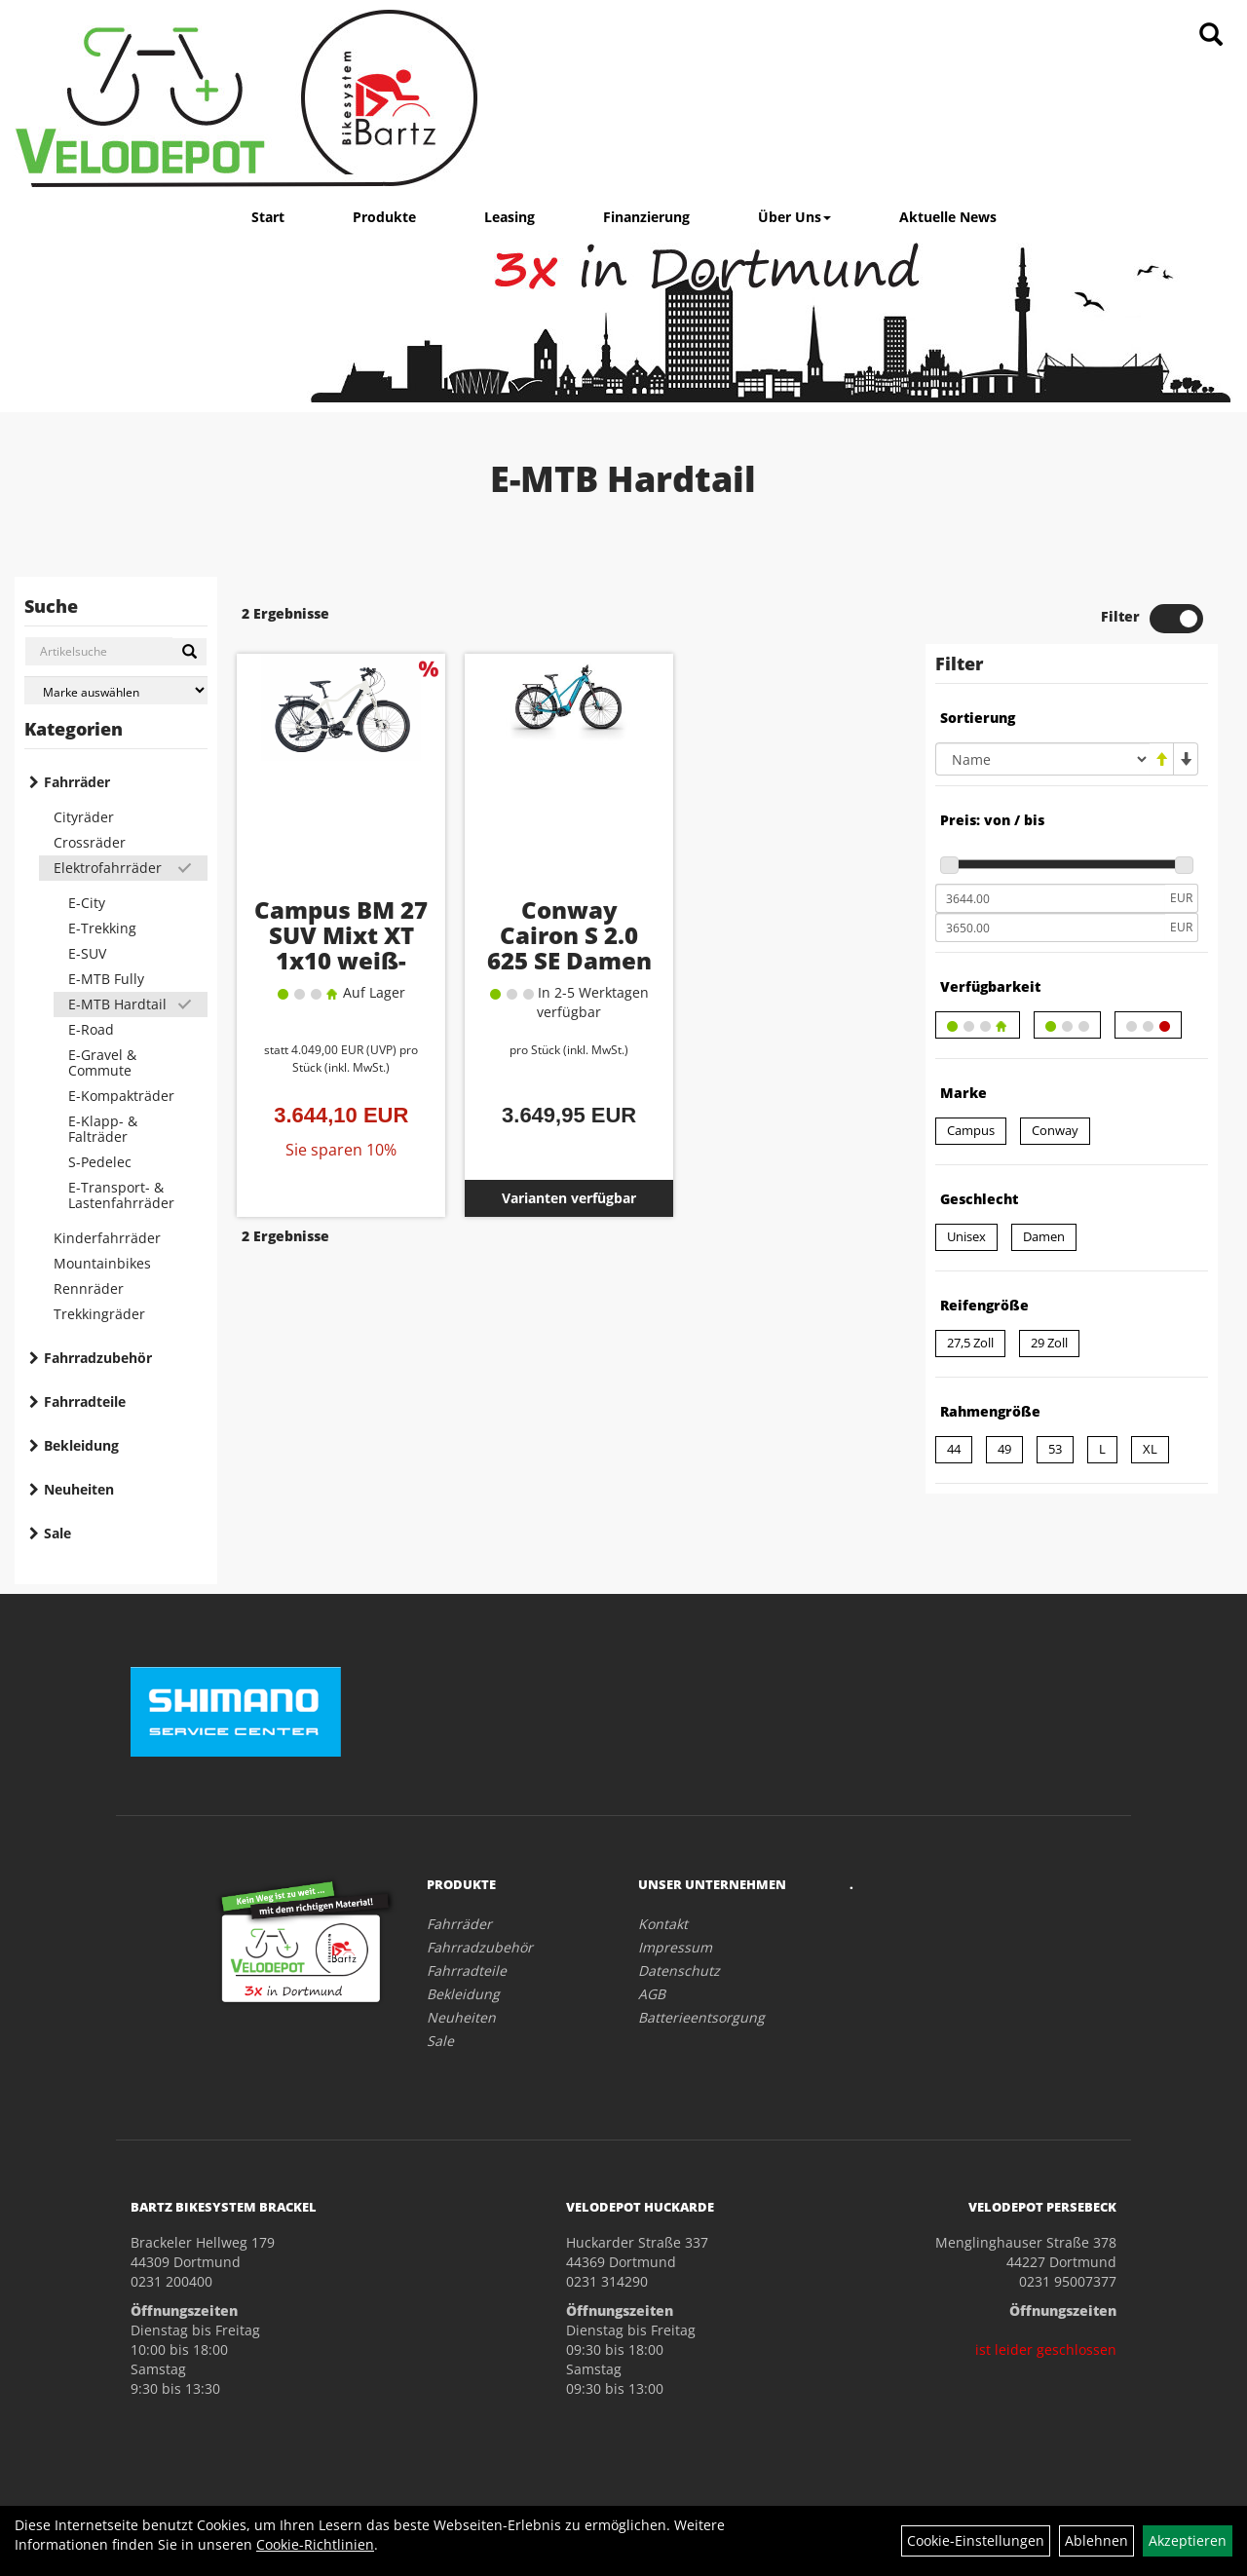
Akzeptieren (1188, 2540)
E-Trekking (102, 928)
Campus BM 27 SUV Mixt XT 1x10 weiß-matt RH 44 (341, 947)
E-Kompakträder (121, 1095)
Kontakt (663, 1923)
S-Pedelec (100, 1162)
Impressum (675, 1947)
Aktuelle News (948, 217)
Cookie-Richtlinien (315, 2544)
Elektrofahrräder (108, 867)
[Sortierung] (1042, 759)
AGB (651, 1994)
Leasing (509, 217)
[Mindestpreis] (1050, 898)
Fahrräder (77, 782)
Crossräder (90, 842)
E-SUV (87, 953)
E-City (86, 902)
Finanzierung (646, 217)
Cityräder (84, 817)
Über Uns (794, 217)
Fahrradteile (85, 1401)
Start (267, 217)
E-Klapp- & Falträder (102, 1129)
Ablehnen (1096, 2540)
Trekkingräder (99, 1314)
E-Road (91, 1029)
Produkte (384, 217)
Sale (57, 1533)
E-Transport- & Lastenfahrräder (121, 1195)
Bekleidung (81, 1445)
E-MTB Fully (106, 978)
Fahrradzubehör (98, 1357)
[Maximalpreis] (1050, 927)
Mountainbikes (102, 1263)
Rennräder (89, 1288)
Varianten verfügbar (569, 1198)
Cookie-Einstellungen (975, 2540)
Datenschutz (679, 1970)
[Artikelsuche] (1211, 35)
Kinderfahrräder (107, 1238)
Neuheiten (79, 1489)
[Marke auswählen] (116, 690)
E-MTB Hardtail (117, 1004)
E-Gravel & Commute (102, 1062)
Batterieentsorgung (701, 2017)
